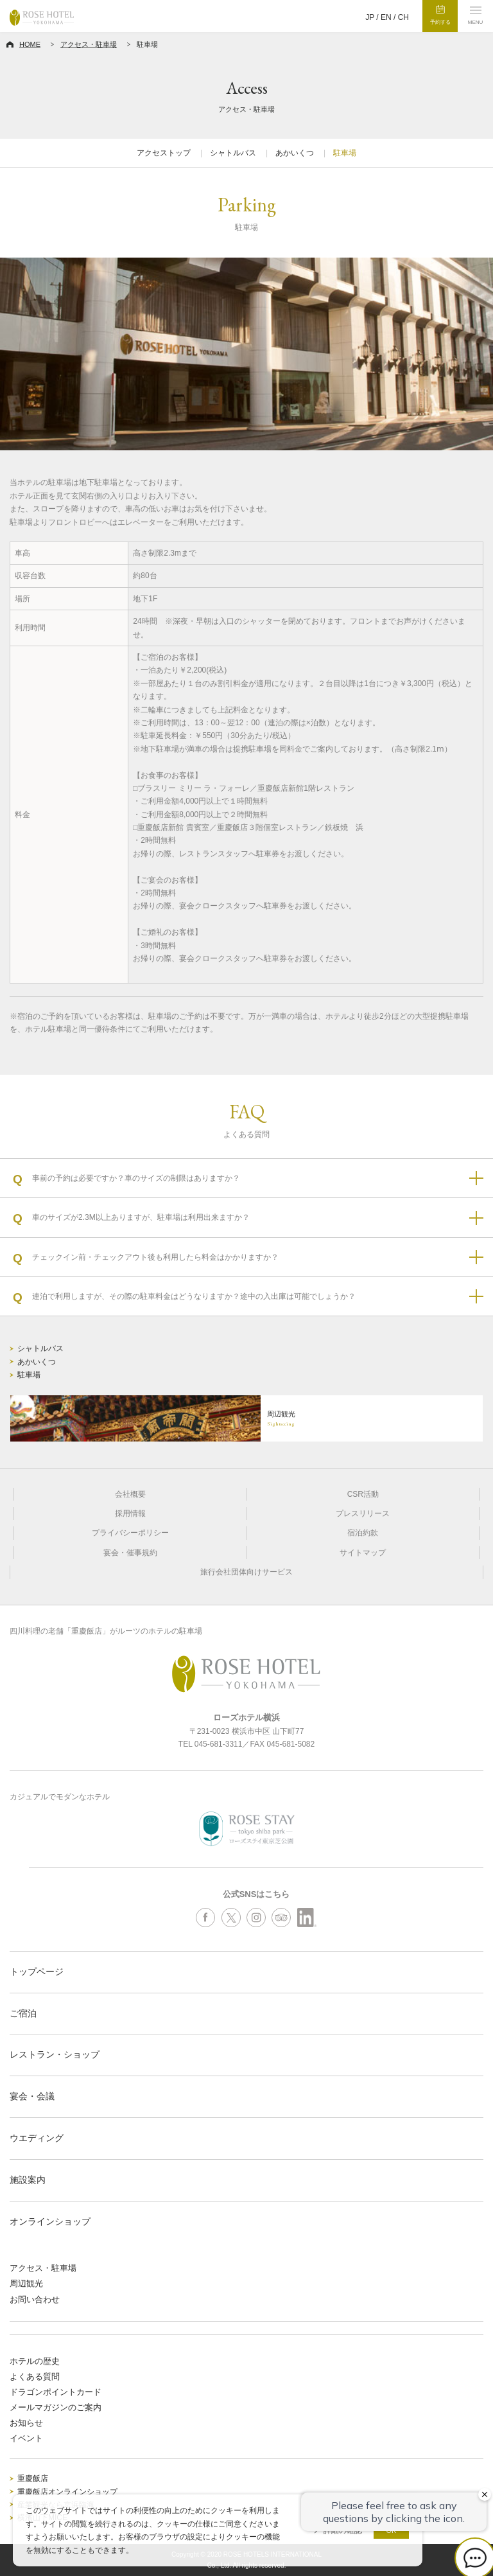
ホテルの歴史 (35, 2361)
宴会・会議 (32, 2096)
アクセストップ (164, 152)
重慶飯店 (32, 2478)
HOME (29, 44)
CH (403, 17)
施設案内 (28, 2180)
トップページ (37, 1971)
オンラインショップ (50, 2221)
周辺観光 (26, 2283)
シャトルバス (233, 152)
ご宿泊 (23, 2013)
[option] (246, 354)
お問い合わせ (35, 2299)
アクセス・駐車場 (88, 44)
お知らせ (26, 2423)
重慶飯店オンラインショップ (67, 2491)
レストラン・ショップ (54, 2054)
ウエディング (37, 2138)
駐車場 (344, 152)
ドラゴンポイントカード (55, 2392)
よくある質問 (35, 2376)
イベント (26, 2438)
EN (386, 17)
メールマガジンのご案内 (55, 2407)
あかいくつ (294, 152)
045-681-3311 (219, 1744)
